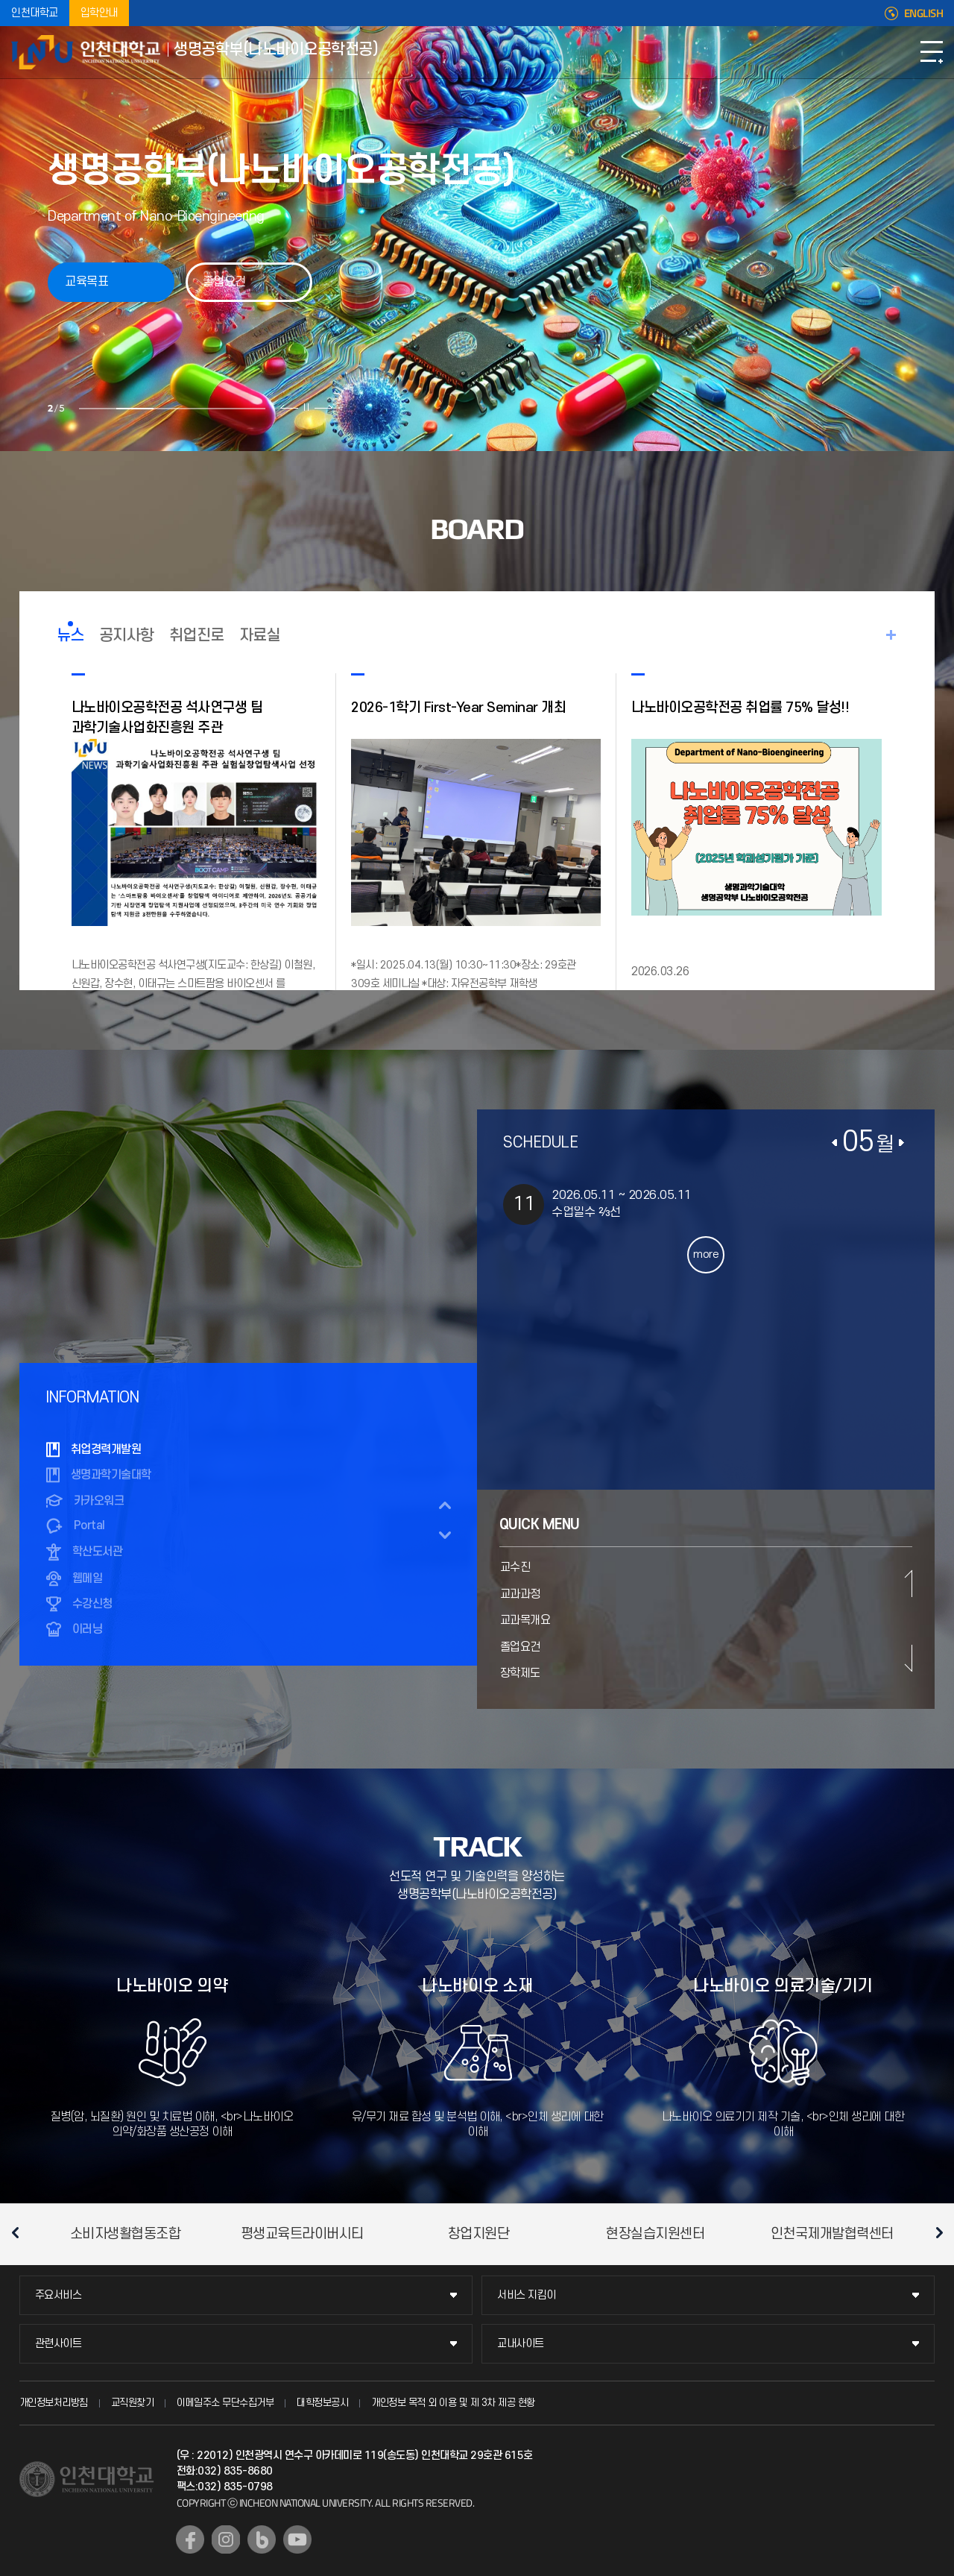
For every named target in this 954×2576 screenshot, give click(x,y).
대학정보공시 (322, 2402)
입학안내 (99, 13)
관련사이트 (58, 2343)
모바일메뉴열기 (931, 52)
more (705, 1254)
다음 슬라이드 (321, 407)
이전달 (834, 1143)
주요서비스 (58, 2295)
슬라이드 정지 (304, 407)
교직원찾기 (132, 2402)
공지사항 (126, 636)
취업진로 (196, 636)
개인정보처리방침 (53, 2402)
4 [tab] (207, 408)
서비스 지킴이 (526, 2295)
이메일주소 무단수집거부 (225, 2402)
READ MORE (890, 635)
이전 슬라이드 (287, 407)
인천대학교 (34, 13)
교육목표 (86, 282)
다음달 (901, 1143)
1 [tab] (95, 408)
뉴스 (70, 636)
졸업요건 (224, 282)
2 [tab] (132, 408)
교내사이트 (520, 2343)
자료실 (260, 636)
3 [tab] (170, 408)
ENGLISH (924, 13)
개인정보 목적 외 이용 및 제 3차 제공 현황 (453, 2402)
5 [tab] (244, 408)
